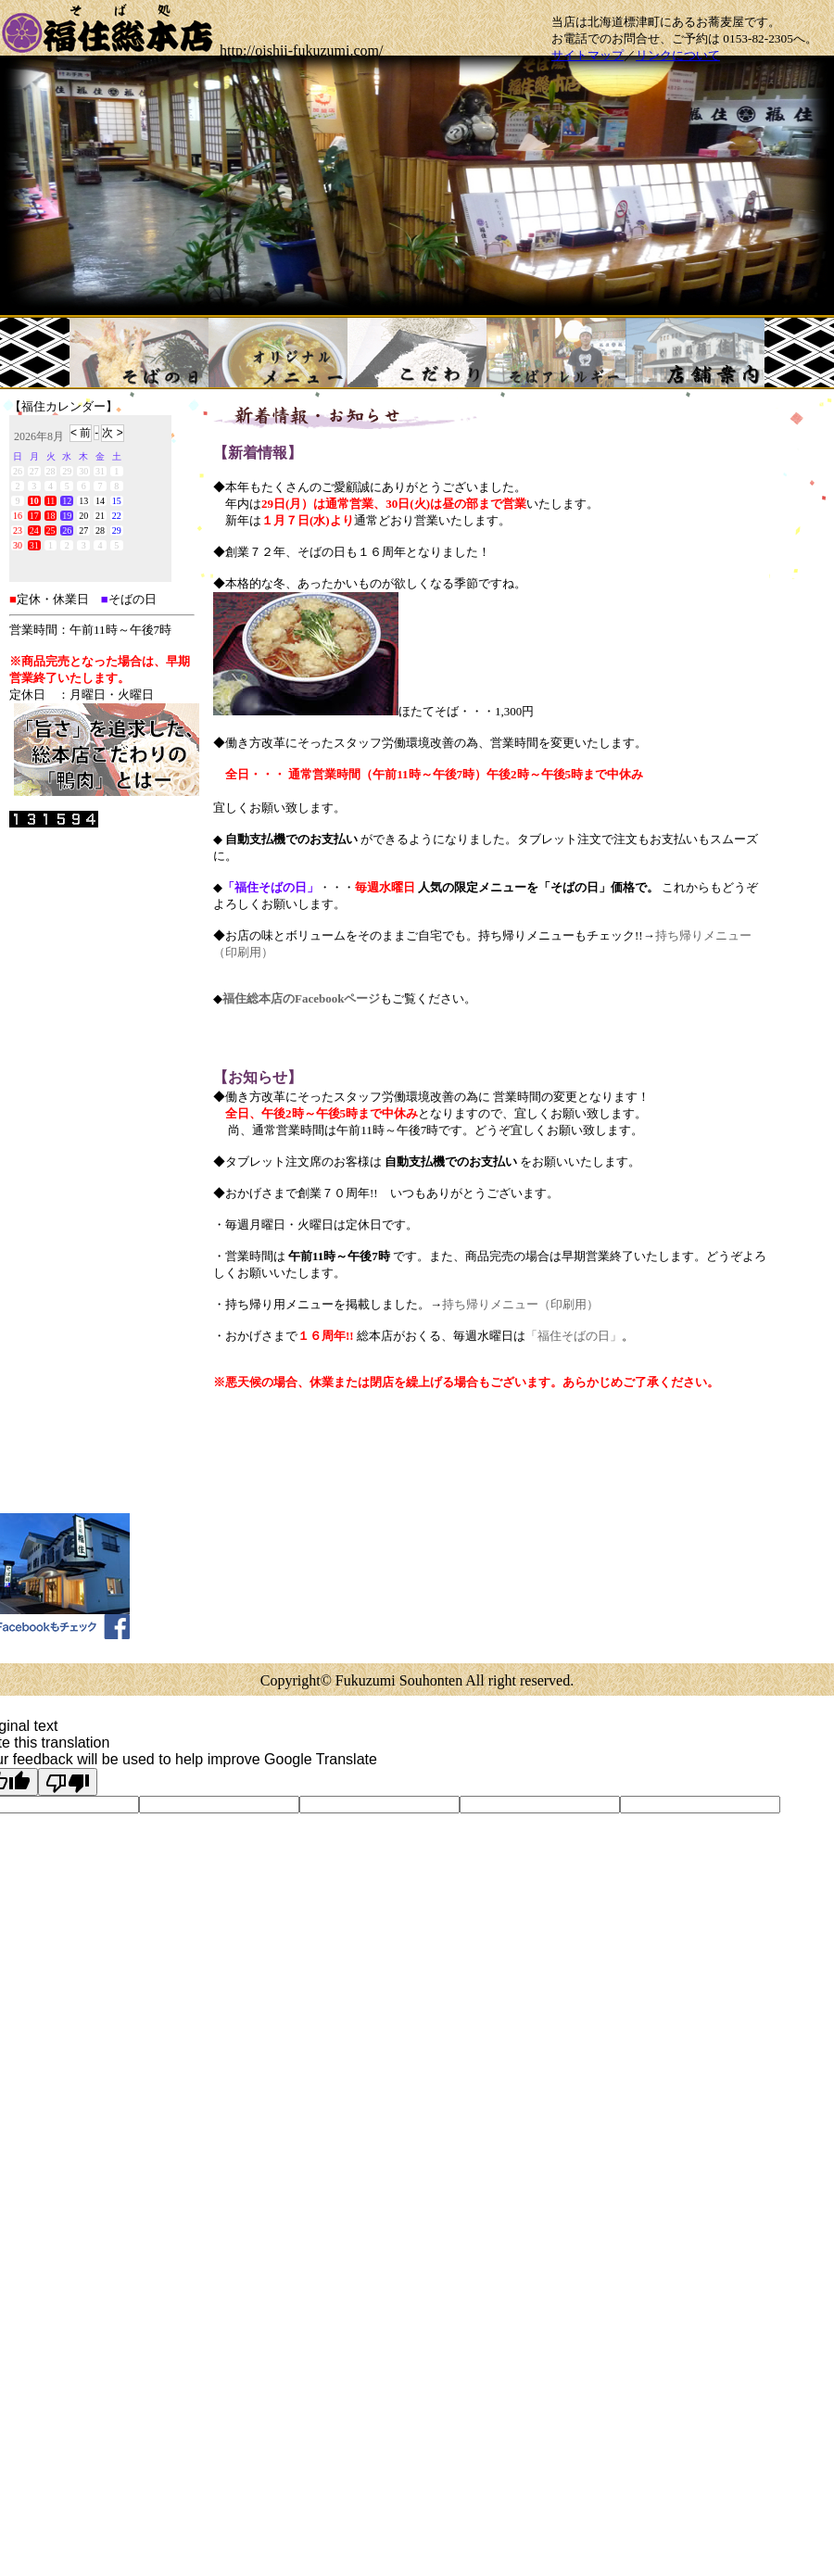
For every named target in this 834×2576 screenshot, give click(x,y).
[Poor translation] (67, 1782)
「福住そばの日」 (573, 1336)
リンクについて (678, 55)
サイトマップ (587, 55)
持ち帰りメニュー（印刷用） (520, 1304)
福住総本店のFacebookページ (301, 998)
